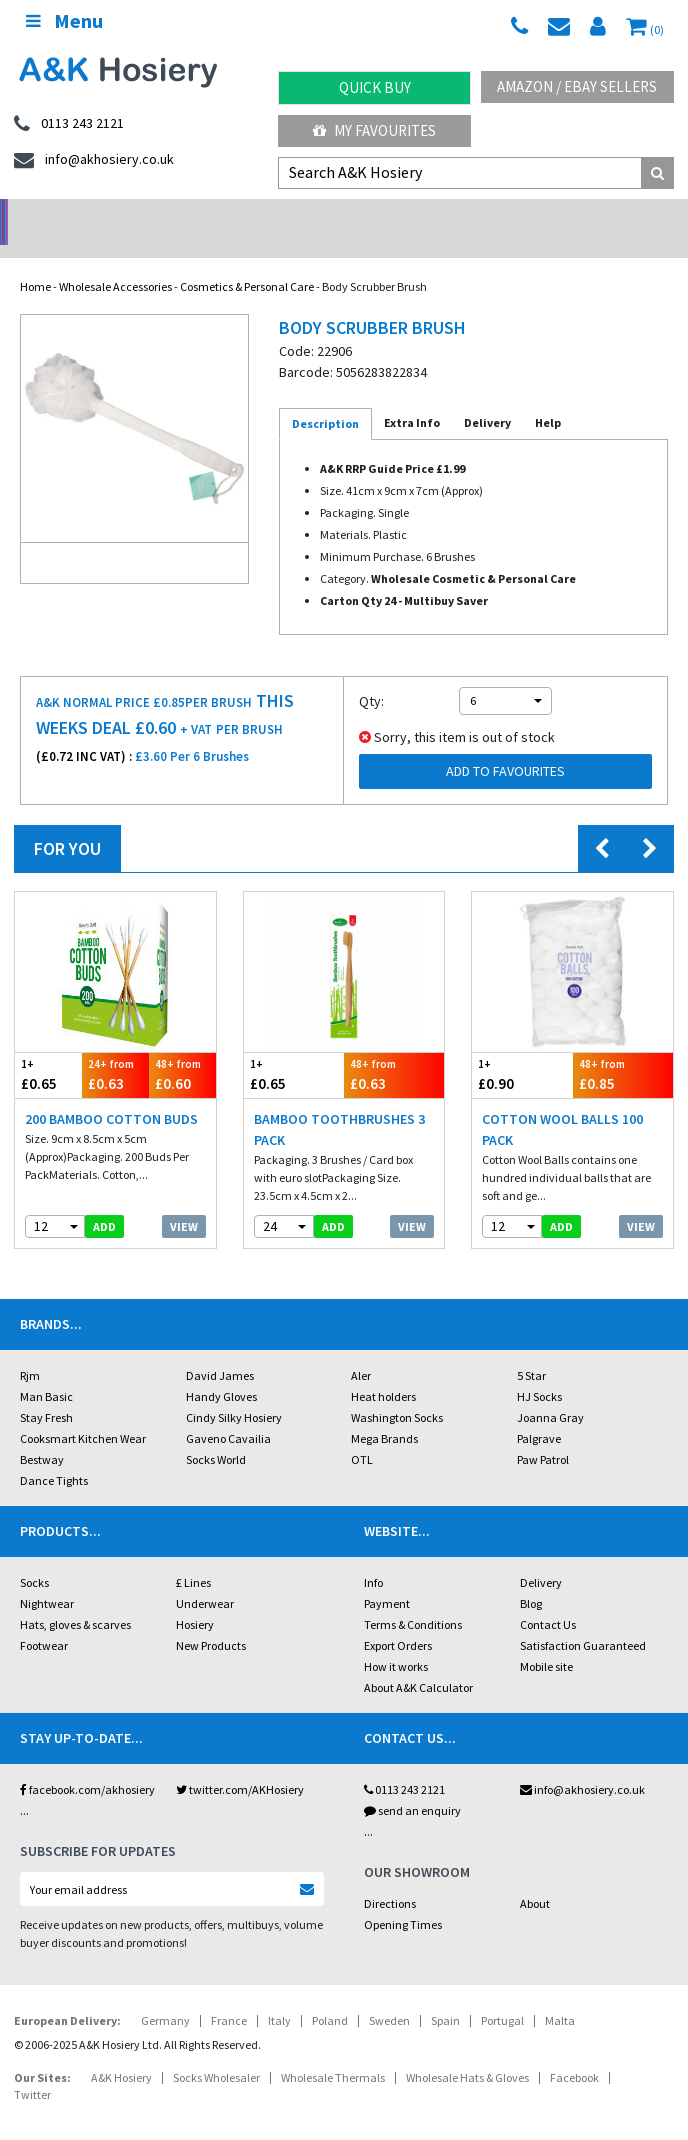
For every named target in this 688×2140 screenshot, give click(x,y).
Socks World (216, 1433)
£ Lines (193, 1556)
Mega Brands (384, 1412)
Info (373, 1556)
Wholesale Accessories (115, 260)
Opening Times (403, 1898)
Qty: (371, 675)
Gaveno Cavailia (228, 1412)
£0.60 (182, 1048)
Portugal (502, 1994)
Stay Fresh (46, 1391)
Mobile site (546, 1640)
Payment (387, 1577)
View (184, 1200)
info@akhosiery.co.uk (582, 1763)
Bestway (42, 1433)
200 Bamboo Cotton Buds (111, 1093)
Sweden (389, 1994)
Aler (361, 1349)
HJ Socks (539, 1370)
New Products (211, 1619)
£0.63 (115, 1048)
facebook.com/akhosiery (87, 1763)
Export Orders (398, 1619)
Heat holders (383, 1370)
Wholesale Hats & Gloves (467, 2051)
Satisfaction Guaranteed (583, 1619)
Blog (531, 1577)
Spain (445, 1994)
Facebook (574, 2051)
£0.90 (522, 1048)
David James (220, 1349)
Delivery (541, 1556)
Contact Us (548, 1598)
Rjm (30, 1349)
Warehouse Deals (430, 215)
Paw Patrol (543, 1433)
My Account (258, 215)
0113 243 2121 (404, 1763)
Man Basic (46, 1370)
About (535, 1877)
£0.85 (623, 1048)
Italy (279, 1994)
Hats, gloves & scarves (75, 1598)
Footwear (44, 1619)
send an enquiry (412, 1784)
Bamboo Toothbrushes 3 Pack (339, 1103)
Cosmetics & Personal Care (247, 260)
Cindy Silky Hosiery (234, 1391)
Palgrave (539, 1412)
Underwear (205, 1577)
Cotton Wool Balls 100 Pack (562, 1103)
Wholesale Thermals (333, 2051)
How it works (396, 1640)
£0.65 (48, 1048)
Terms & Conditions (413, 1598)
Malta (560, 1994)
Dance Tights (54, 1454)
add (104, 1200)
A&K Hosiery (121, 2051)
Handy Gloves (221, 1370)
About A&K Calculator (418, 1661)
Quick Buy (375, 87)
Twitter (32, 2068)
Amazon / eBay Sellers (577, 86)
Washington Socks (397, 1391)
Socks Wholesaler (216, 2051)
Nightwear (47, 1577)
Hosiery (195, 1598)
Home (35, 260)
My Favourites (374, 130)
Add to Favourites (505, 745)
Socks (34, 1556)
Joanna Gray (550, 1391)
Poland (330, 1994)
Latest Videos (602, 215)
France (229, 1994)
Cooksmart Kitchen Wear (83, 1412)
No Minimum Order (86, 215)
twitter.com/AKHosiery (240, 1763)
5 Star (531, 1349)
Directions (390, 1877)
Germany (165, 1994)
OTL (362, 1433)
